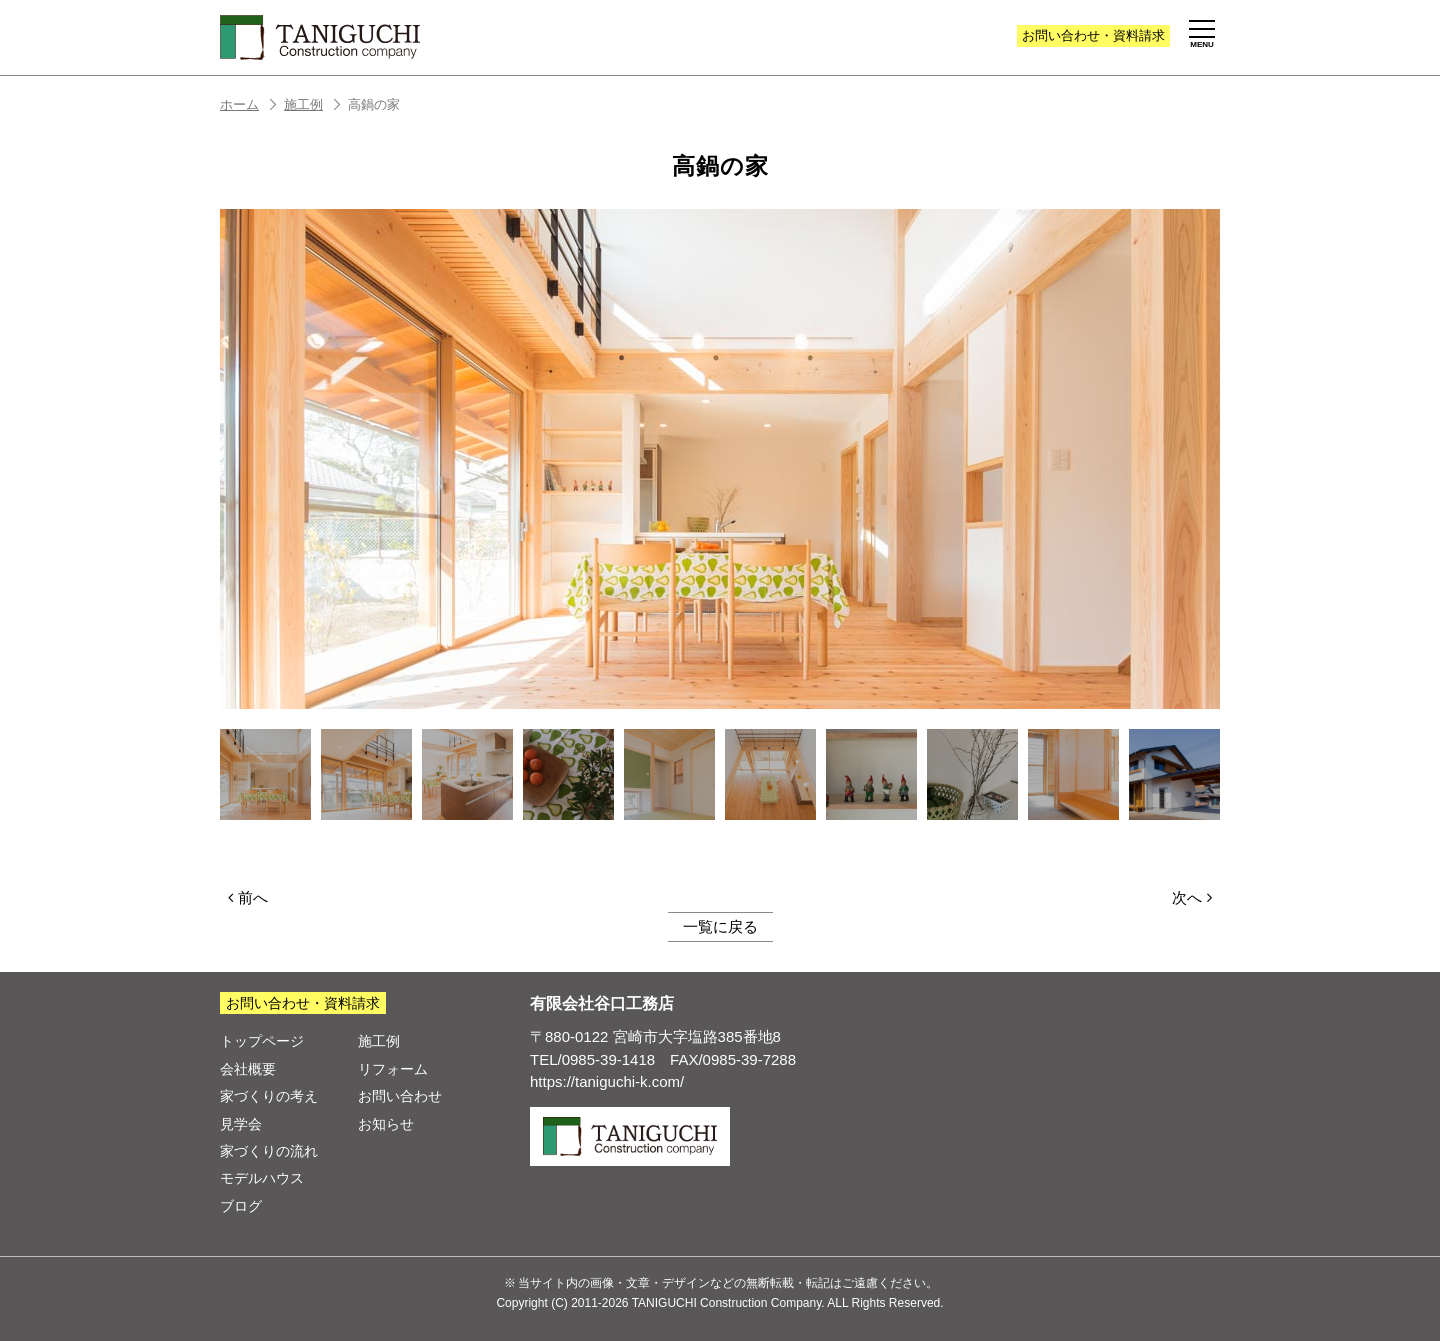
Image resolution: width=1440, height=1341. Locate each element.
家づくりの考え (269, 1096)
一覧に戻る (720, 926)
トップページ (262, 1041)
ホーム (249, 104)
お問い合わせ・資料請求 (303, 1003)
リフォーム (393, 1069)
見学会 (241, 1124)
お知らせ (386, 1124)
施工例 (313, 104)
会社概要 (248, 1069)
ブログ (241, 1206)
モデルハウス (262, 1178)
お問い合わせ (1093, 35)
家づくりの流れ (269, 1151)
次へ (1192, 897)
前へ (248, 897)
